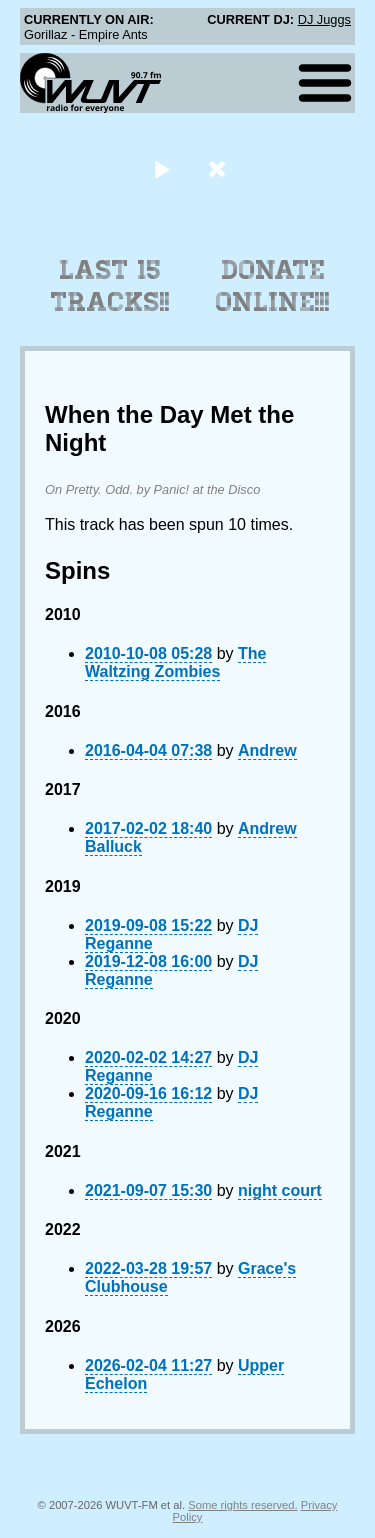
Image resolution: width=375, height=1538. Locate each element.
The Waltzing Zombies (175, 662)
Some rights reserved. (242, 1505)
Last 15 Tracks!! (110, 286)
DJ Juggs (324, 19)
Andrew (267, 750)
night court (280, 1190)
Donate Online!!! (273, 286)
